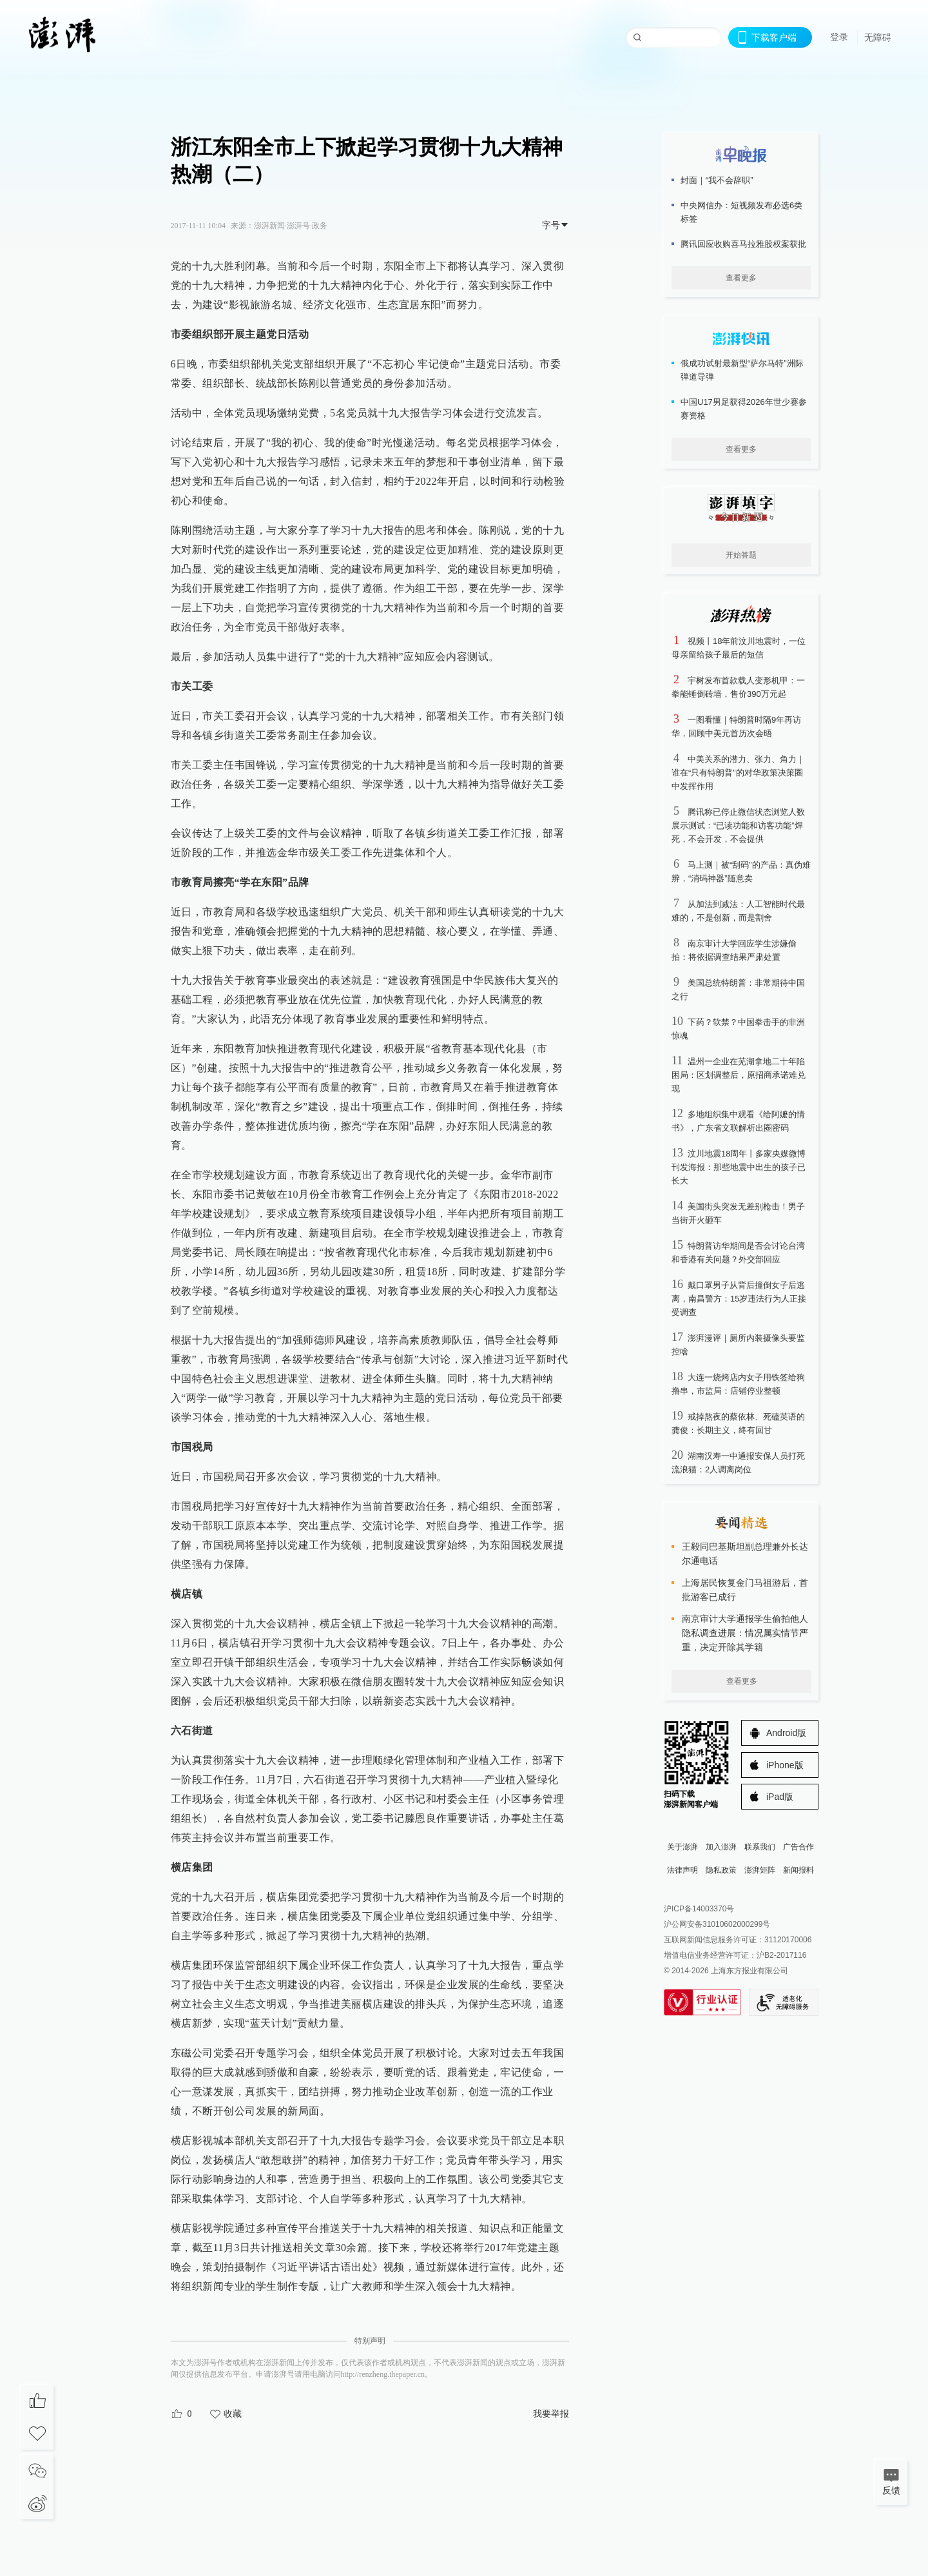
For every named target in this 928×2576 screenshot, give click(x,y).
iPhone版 (785, 1765)
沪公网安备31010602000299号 (717, 1924)
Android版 (786, 1733)
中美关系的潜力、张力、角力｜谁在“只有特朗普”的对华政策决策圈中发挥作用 (738, 772)
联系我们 (759, 1846)
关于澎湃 (682, 1846)
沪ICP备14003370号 (699, 1908)
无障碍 (877, 37)
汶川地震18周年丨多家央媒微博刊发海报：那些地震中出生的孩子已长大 (739, 1167)
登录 (839, 37)
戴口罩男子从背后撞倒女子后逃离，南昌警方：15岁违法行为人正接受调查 (739, 1298)
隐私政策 (721, 1870)
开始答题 (741, 555)
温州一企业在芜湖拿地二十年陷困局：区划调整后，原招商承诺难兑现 (739, 1075)
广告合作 (798, 1846)
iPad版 (779, 1796)
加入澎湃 (721, 1846)
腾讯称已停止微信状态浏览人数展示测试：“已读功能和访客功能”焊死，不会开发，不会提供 (738, 825)
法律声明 (682, 1870)
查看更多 (741, 277)
